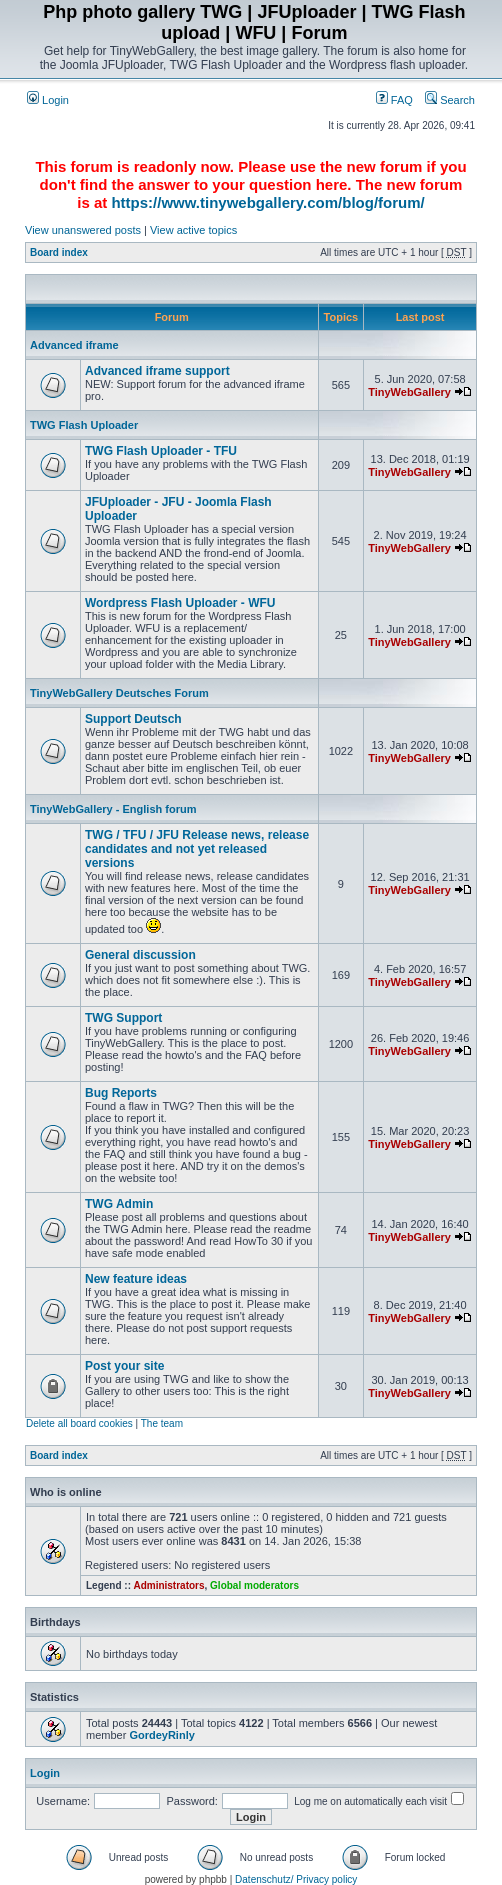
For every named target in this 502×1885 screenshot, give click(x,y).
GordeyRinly (161, 1735)
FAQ (394, 100)
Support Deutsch (133, 719)
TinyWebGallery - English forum (113, 809)
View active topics (193, 230)
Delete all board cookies (79, 1423)
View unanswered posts (83, 230)
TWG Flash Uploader (84, 425)
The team (162, 1423)
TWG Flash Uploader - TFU (161, 451)
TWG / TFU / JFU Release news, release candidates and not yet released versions (197, 849)
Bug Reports (121, 1093)
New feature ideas (136, 1279)
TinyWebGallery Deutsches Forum (119, 693)
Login (48, 100)
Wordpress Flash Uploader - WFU (180, 603)
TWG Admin (119, 1204)
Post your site (124, 1366)
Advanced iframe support (157, 371)
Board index (59, 252)
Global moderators (254, 1585)
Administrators (168, 1585)
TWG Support (123, 1018)
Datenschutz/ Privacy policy (296, 1879)
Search (450, 100)
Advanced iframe (74, 345)
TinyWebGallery (409, 392)
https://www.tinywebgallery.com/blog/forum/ (267, 202)
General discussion (140, 955)
